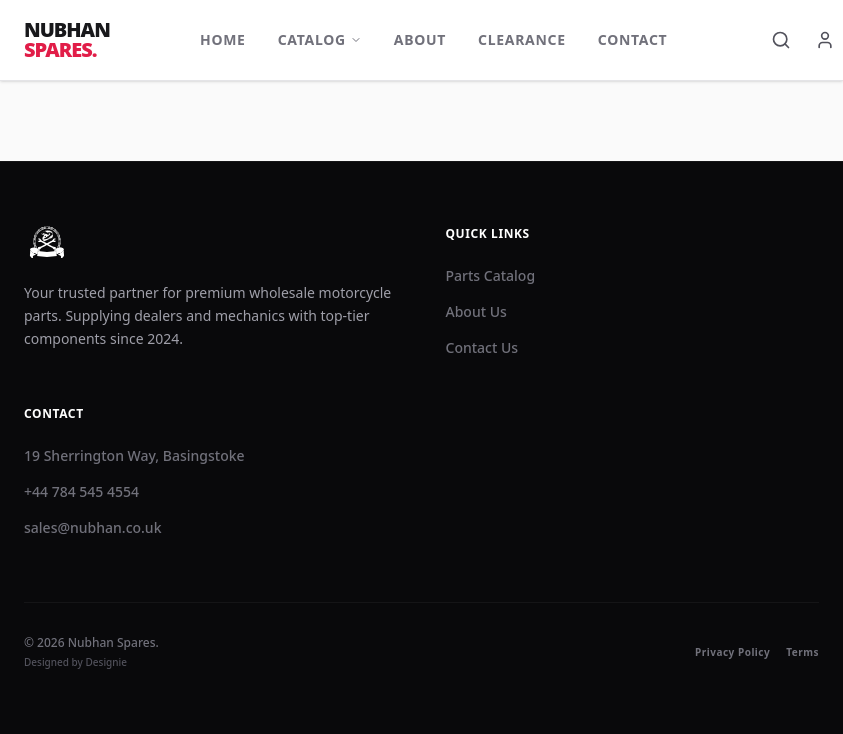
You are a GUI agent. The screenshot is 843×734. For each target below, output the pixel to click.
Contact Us (482, 347)
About (420, 39)
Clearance (522, 39)
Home (223, 39)
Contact (633, 39)
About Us (476, 311)
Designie (107, 662)
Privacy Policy (732, 652)
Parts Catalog (491, 275)
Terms (802, 652)
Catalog (320, 39)
